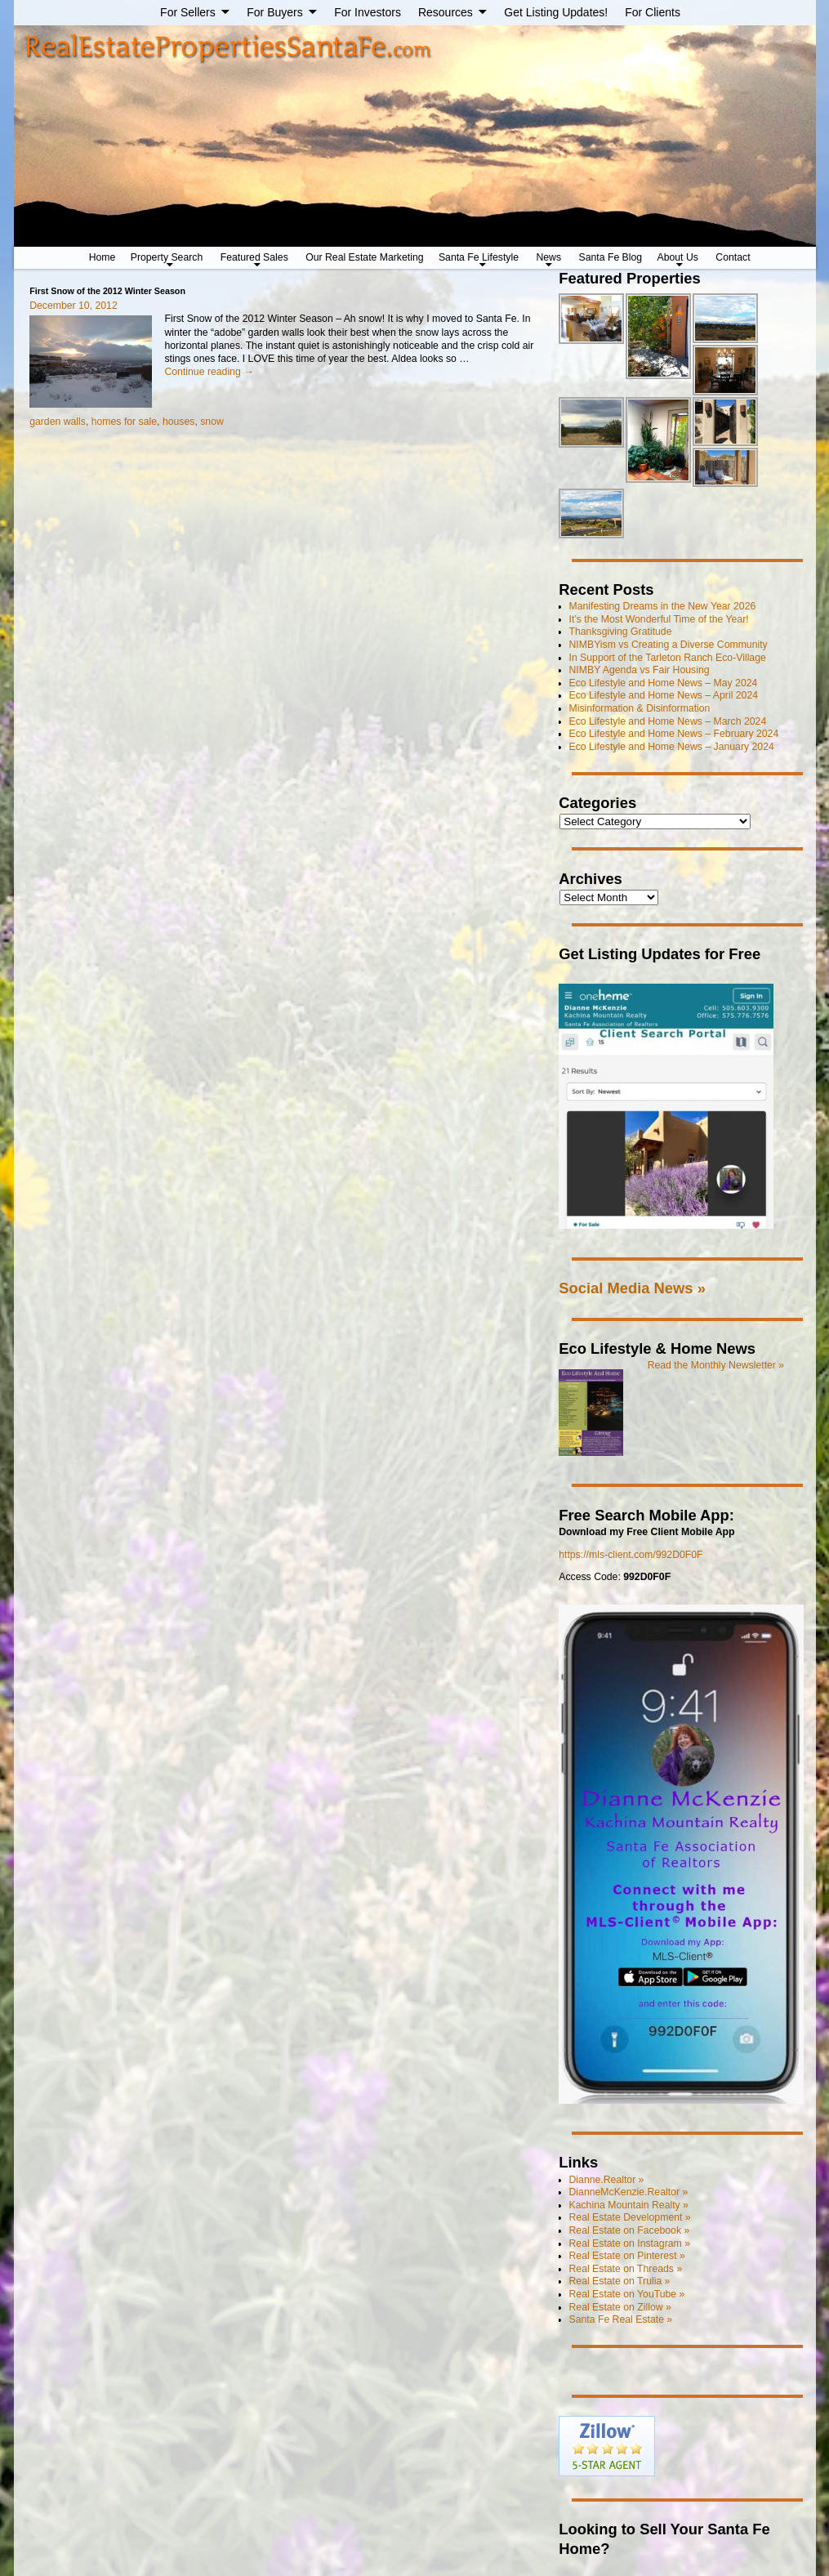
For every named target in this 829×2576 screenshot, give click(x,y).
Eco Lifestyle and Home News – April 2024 (664, 695)
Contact (732, 257)
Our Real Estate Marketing (364, 257)
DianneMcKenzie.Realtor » (629, 2192)
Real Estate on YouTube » (627, 2294)
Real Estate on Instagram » (629, 2243)
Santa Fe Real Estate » (621, 2319)
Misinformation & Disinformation (640, 708)
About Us (677, 257)
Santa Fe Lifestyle (479, 257)
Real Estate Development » (630, 2217)
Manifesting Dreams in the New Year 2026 (662, 606)
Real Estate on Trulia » (620, 2281)
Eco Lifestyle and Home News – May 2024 (663, 683)
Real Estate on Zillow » (620, 2307)
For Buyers (274, 12)
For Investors (367, 12)
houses (179, 421)
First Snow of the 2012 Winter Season (107, 291)
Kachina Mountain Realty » (629, 2205)
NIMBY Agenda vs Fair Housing (639, 670)
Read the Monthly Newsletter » (716, 1365)
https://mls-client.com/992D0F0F (630, 1554)
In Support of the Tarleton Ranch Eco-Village (667, 657)
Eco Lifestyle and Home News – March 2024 (668, 721)
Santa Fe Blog (611, 257)
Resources (445, 12)
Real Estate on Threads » (626, 2269)
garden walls (57, 421)
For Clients (652, 12)
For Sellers (188, 12)
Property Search (167, 257)
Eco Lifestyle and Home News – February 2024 (674, 733)
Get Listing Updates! (556, 12)
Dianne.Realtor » (606, 2179)
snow (212, 421)
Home (102, 257)
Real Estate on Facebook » (629, 2230)
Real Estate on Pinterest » (627, 2255)
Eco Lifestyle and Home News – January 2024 (671, 746)
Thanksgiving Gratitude (620, 631)
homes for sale (124, 421)
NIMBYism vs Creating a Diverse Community (668, 644)
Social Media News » (632, 1288)
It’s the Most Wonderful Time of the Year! (659, 619)
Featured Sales (254, 257)
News (548, 257)
